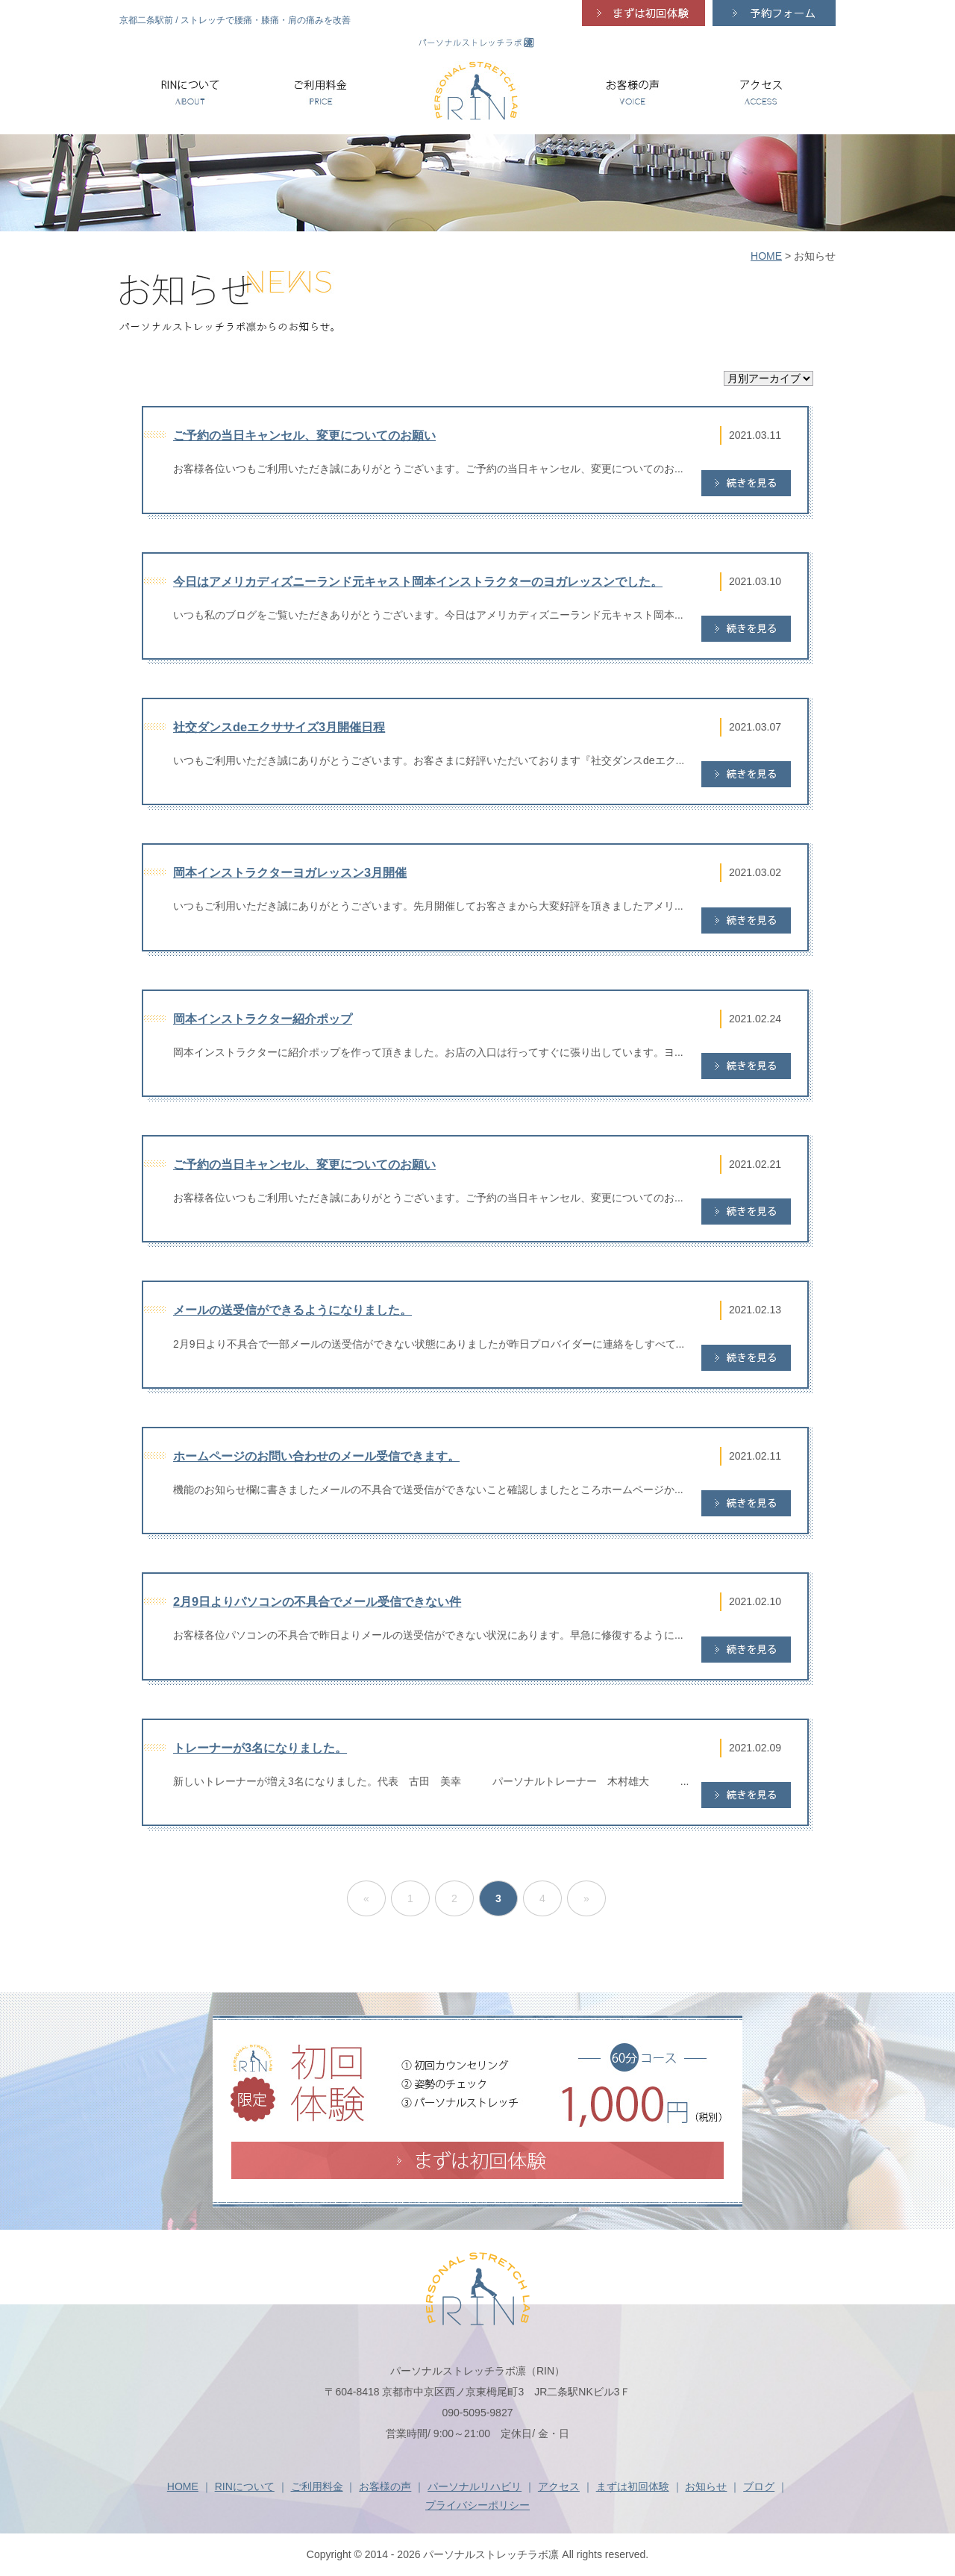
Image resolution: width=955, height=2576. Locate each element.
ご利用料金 (317, 2486)
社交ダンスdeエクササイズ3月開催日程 (279, 727)
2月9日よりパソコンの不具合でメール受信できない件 (317, 1601)
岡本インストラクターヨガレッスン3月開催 (290, 872)
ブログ (758, 2486)
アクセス (559, 2486)
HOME (766, 256)
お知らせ (706, 2486)
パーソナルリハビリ (475, 2486)
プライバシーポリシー (477, 2505)
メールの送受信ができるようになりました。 (292, 1309)
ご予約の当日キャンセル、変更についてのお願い (304, 435)
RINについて (245, 2486)
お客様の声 (385, 2486)
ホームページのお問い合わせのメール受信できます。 (316, 1456)
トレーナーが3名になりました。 (260, 1747)
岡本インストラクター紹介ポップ (262, 1018)
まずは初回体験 (632, 2486)
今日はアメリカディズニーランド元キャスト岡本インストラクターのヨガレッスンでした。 (418, 581)
